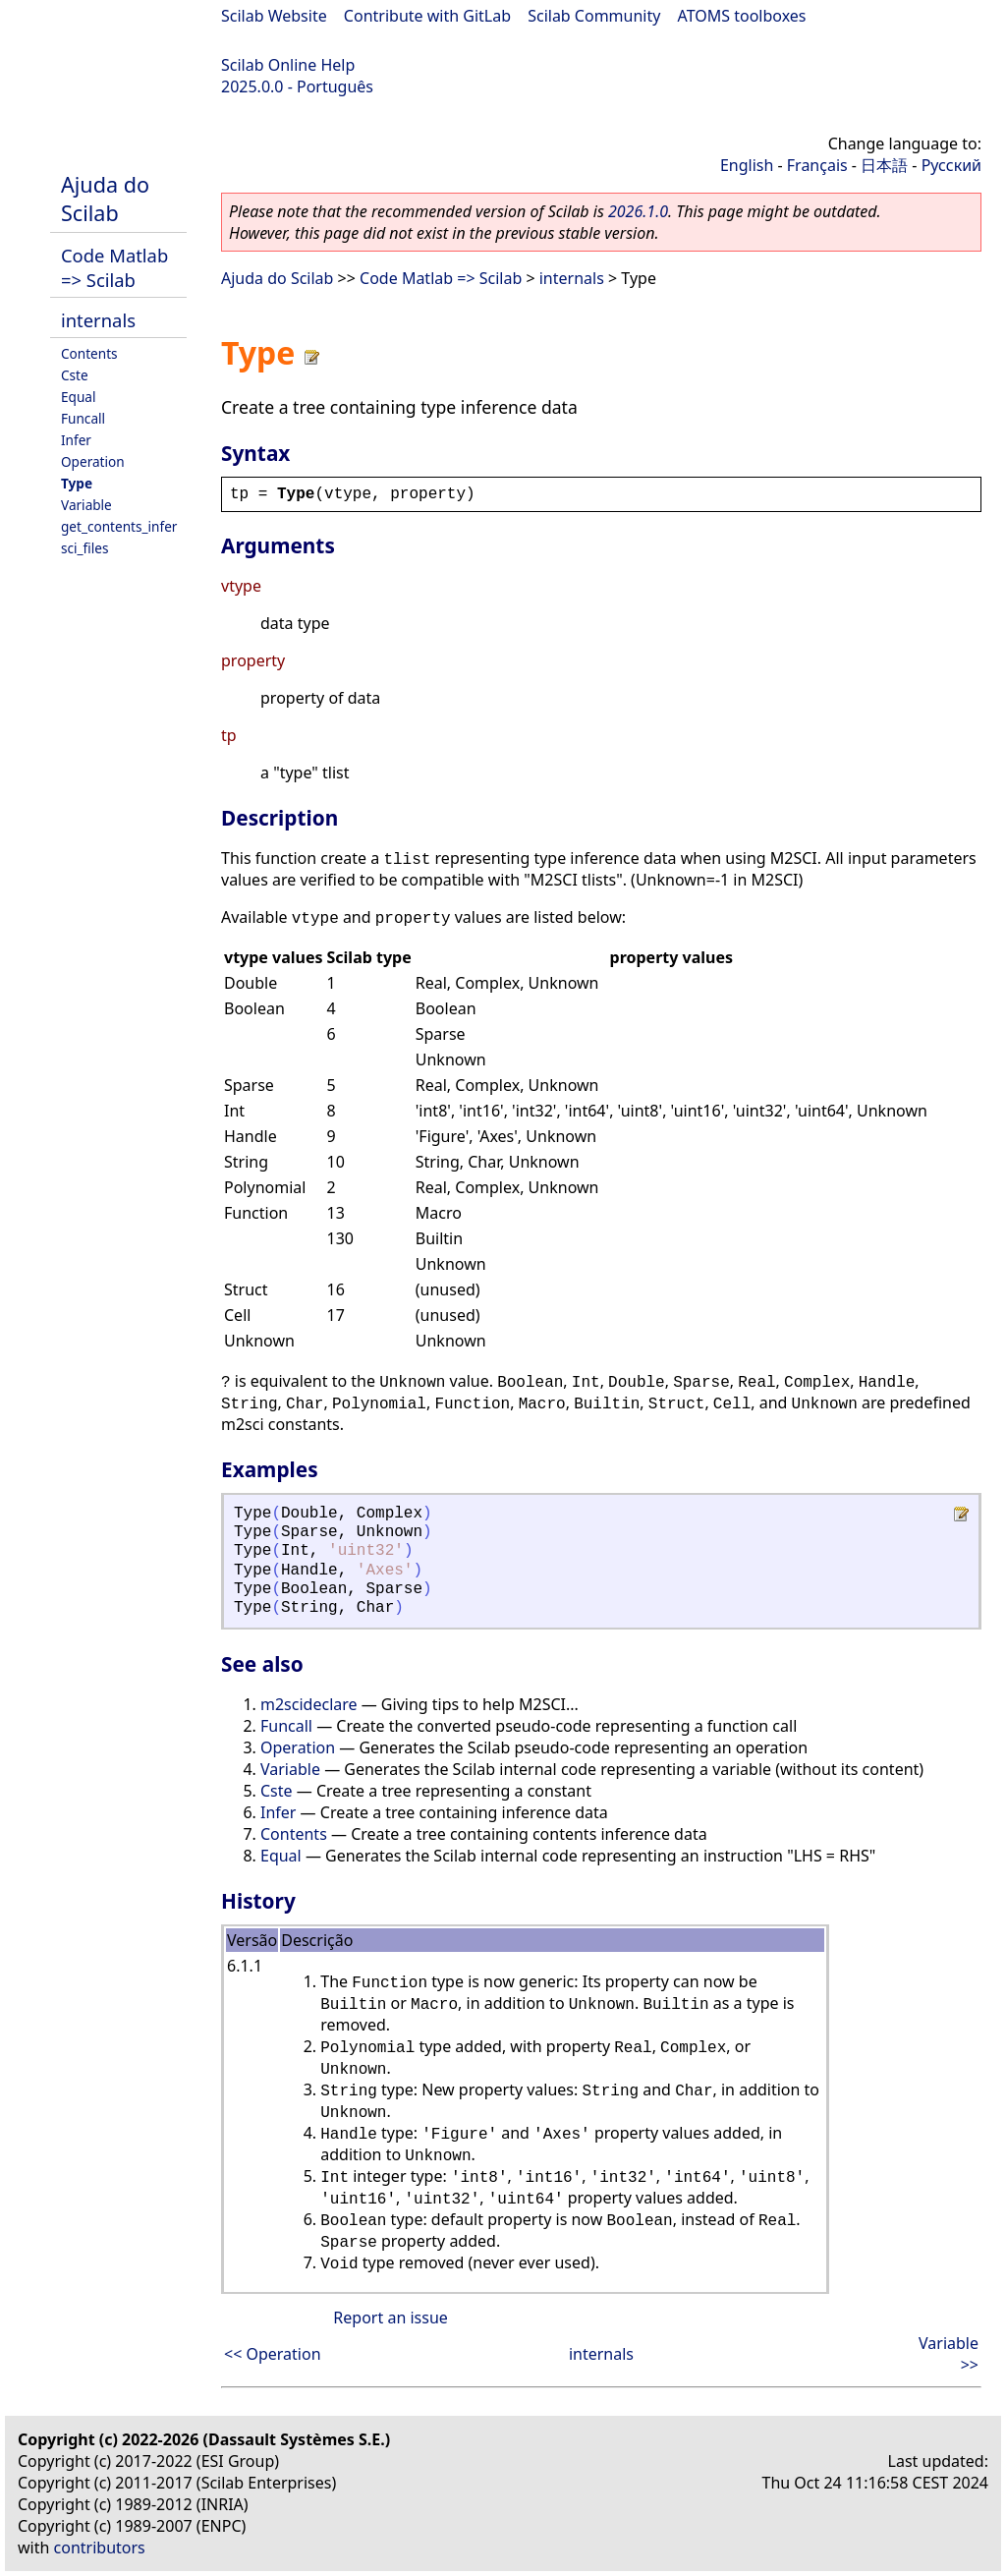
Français (817, 165)
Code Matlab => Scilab (114, 267)
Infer (76, 439)
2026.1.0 (638, 211)
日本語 (884, 165)
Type (76, 483)
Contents (89, 353)
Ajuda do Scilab (105, 198)
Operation (93, 461)
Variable (86, 504)
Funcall (83, 418)
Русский (951, 165)
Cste (74, 375)
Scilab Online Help (288, 65)
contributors (99, 2547)
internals (98, 320)
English (746, 165)
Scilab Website (274, 16)
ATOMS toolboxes (742, 16)
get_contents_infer (119, 526)
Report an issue (390, 2317)
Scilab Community (594, 16)
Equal (78, 396)
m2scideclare (309, 1704)
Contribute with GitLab (427, 16)
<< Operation (272, 2354)
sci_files (84, 548)
